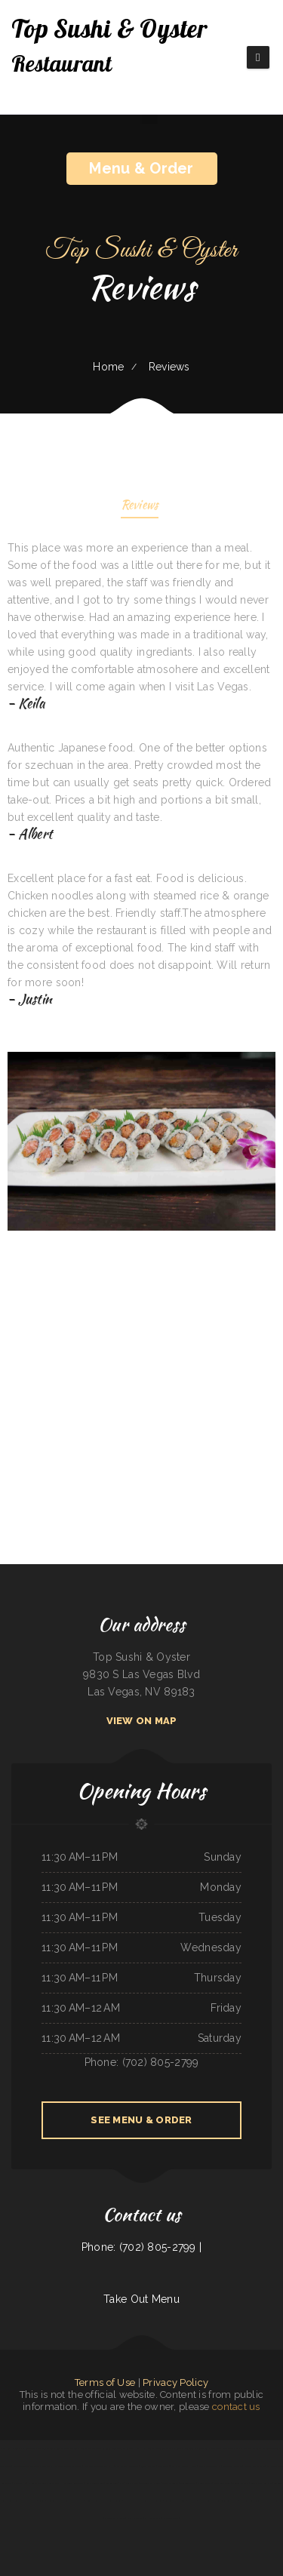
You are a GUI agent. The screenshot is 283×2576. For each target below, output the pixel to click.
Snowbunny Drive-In (232, 2466)
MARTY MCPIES (204, 2483)
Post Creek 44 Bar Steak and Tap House (176, 2466)
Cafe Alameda (276, 2500)
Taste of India (245, 2500)
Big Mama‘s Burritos (174, 2448)
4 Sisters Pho (20, 2483)
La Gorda (106, 2448)
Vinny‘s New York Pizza (261, 2483)
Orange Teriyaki (206, 2500)
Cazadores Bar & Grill (150, 2483)
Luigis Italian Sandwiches (209, 2466)
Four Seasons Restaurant (126, 2466)
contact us (236, 2406)
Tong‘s (42, 2500)
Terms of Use (105, 2382)
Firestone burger (187, 2483)
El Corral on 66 (171, 2518)
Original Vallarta (240, 2483)
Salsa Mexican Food (91, 2448)
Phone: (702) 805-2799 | (141, 2247)
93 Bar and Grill (148, 2466)
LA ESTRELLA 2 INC (115, 2483)
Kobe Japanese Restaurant (68, 2448)
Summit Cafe (131, 2483)
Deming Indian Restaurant (59, 2500)
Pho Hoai (5, 2448)
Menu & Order (141, 168)
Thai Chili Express (46, 2448)
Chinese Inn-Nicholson (115, 2518)
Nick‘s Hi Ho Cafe (145, 2448)
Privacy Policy (175, 2382)
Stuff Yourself (115, 2500)
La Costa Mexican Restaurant (68, 2466)
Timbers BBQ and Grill (175, 2500)
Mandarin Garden (21, 2466)
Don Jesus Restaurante (226, 2500)
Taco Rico (192, 2500)
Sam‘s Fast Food (212, 2448)
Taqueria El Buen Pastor (41, 2466)
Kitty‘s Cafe (78, 2500)
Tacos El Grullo (170, 2483)
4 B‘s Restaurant (135, 2518)
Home (108, 367)
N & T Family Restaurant (23, 2448)
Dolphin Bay (228, 2448)
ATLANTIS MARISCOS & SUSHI (99, 2466)
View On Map (141, 1720)
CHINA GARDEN (152, 2518)
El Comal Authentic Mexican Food (44, 2483)
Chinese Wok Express (95, 2500)
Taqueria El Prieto (194, 2448)
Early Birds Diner (222, 2483)
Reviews (140, 506)
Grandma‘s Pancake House (135, 2500)
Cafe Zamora (156, 2500)
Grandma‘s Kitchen (261, 2448)
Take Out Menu (141, 2299)
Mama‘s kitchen (243, 2448)
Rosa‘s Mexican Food (94, 2483)
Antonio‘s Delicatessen (254, 2466)
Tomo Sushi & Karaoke (123, 2448)
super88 (159, 2448)
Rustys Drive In (29, 2500)
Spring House (261, 2500)
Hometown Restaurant (71, 2483)
